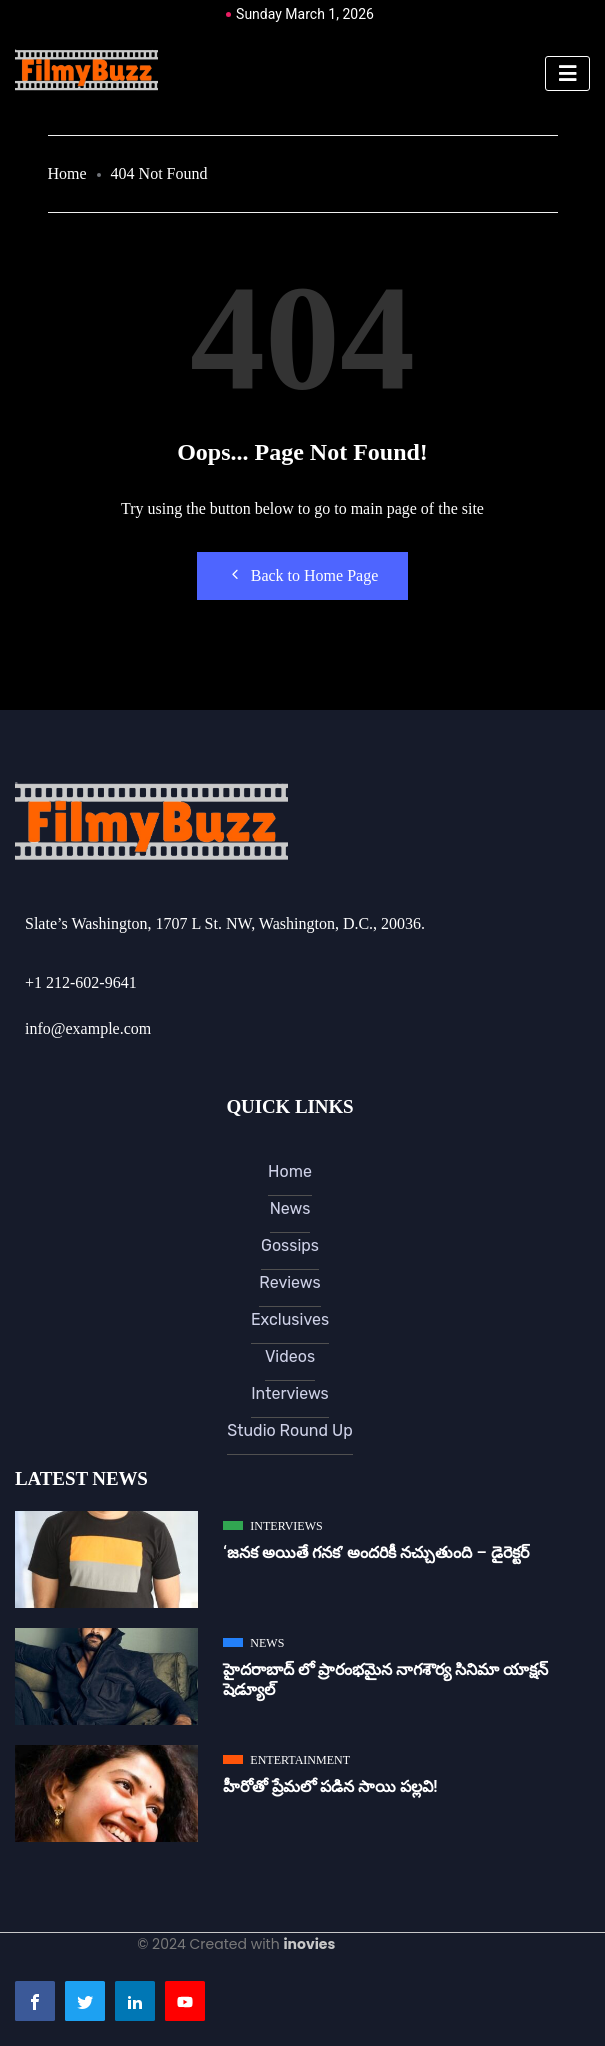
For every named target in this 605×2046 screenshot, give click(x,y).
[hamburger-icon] (567, 73)
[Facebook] (35, 2001)
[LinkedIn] (135, 2001)
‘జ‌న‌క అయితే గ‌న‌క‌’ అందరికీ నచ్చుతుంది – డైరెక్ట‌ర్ (375, 1552)
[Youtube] (185, 2001)
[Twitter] (85, 2001)
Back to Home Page (303, 575)
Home (67, 173)
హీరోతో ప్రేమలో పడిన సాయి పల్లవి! (330, 1786)
